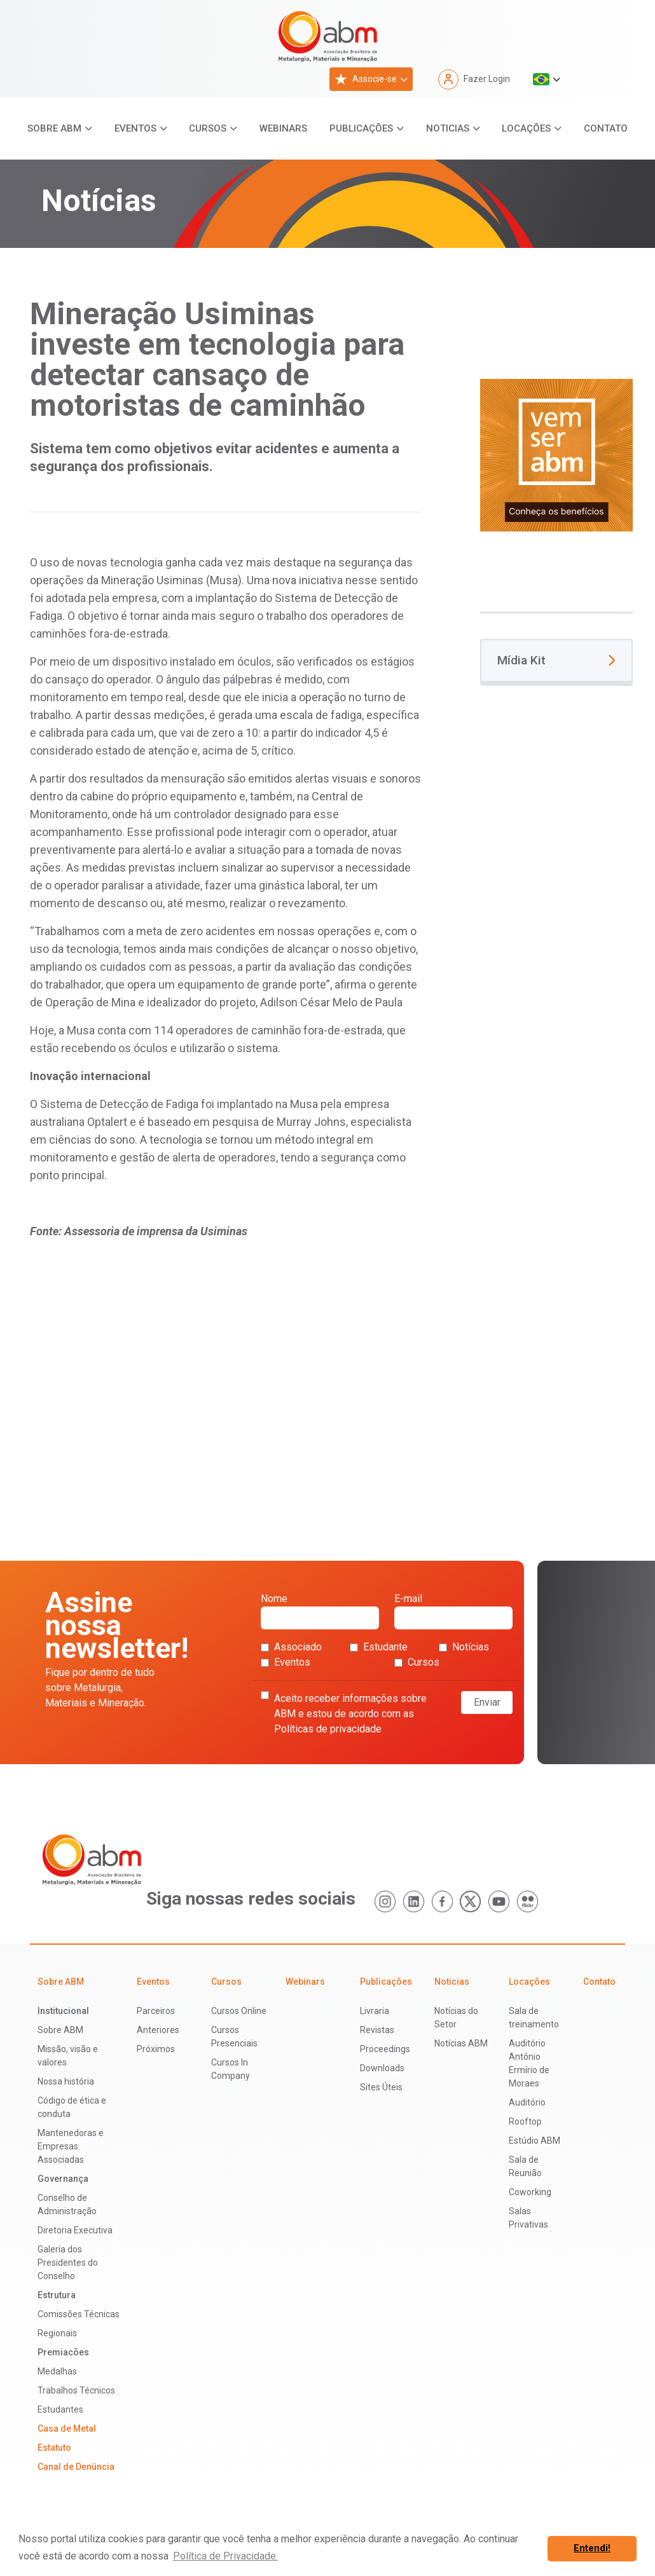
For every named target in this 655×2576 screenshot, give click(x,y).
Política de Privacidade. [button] (225, 2556)
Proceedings (385, 2049)
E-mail (453, 1611)
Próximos (156, 2049)
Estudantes (60, 2409)
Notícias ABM (461, 2043)
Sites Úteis (381, 2087)
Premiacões (63, 2352)
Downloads (382, 2068)
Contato (606, 128)
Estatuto (54, 2447)
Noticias (447, 128)
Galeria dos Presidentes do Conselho (68, 2262)
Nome (320, 1611)
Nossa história (66, 2081)
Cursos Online (238, 2011)
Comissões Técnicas (79, 2314)
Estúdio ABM (534, 2140)
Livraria (374, 2011)
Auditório (527, 2102)
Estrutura (57, 2295)
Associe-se (365, 79)
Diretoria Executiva (75, 2230)
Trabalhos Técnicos (76, 2390)
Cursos (207, 128)
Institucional (63, 2011)
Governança (63, 2179)
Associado (291, 1647)
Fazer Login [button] (474, 79)
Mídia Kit (556, 660)
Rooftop (525, 2121)
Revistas (377, 2030)
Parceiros (156, 2011)
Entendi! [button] (592, 2548)
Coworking (530, 2192)
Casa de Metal (67, 2428)
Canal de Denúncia (76, 2467)
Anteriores (158, 2030)
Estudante (379, 1647)
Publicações (361, 128)
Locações (526, 128)
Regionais (57, 2333)
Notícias (464, 1647)
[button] (546, 79)
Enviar (487, 1702)
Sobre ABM (54, 128)
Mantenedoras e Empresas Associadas (71, 2146)
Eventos (135, 128)
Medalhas (57, 2371)
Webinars (283, 128)
